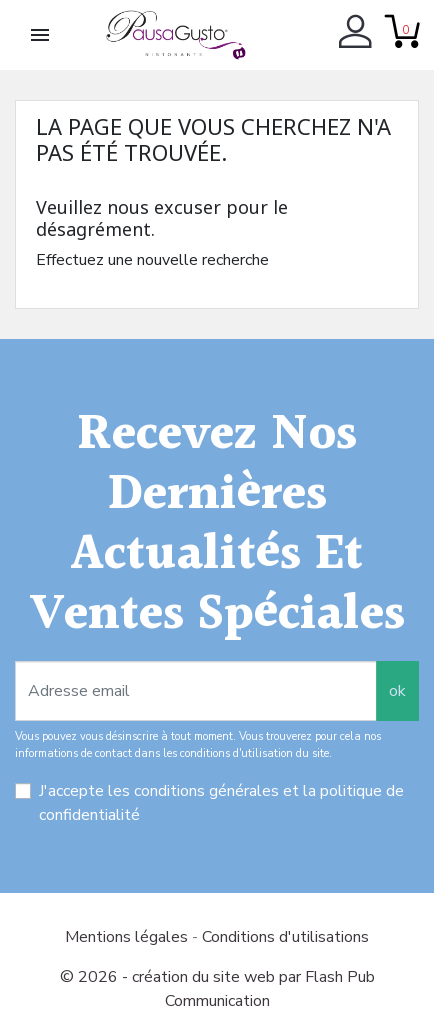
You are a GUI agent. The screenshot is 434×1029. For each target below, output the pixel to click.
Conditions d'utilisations (285, 937)
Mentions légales (128, 937)
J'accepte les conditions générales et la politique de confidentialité (221, 803)
